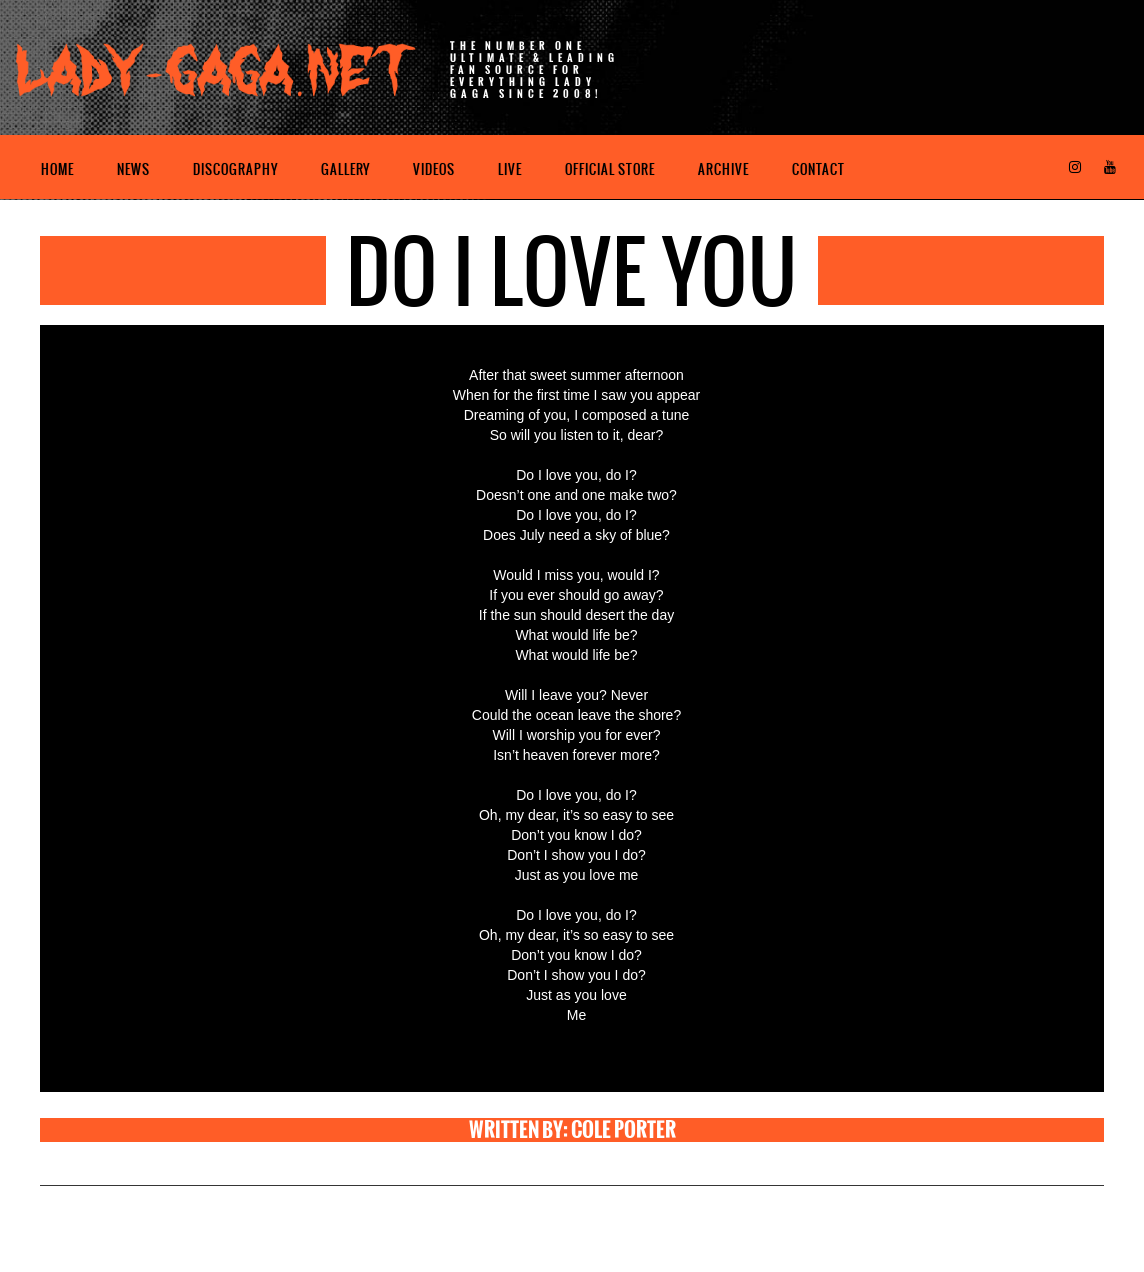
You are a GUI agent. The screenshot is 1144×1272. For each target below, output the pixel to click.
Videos (434, 169)
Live (510, 169)
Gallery (345, 169)
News (133, 169)
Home (57, 169)
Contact (818, 169)
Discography (235, 169)
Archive (723, 169)
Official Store (610, 169)
